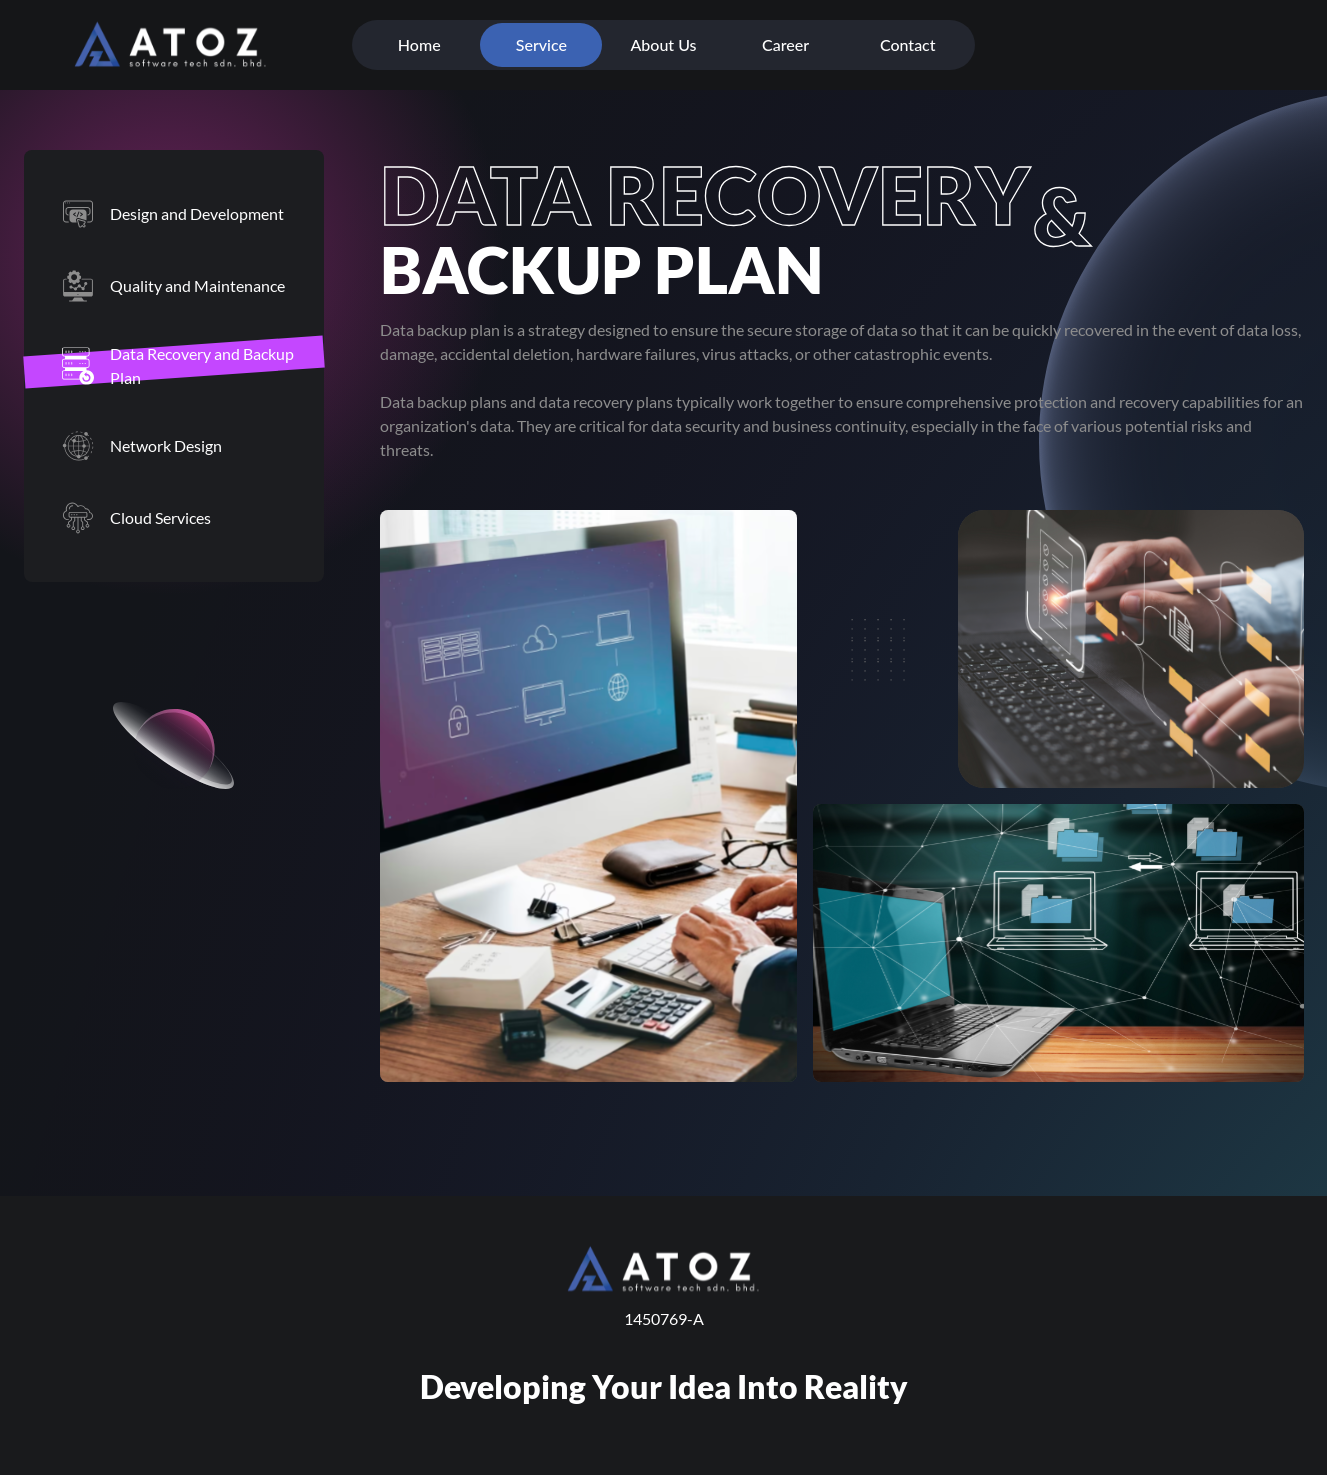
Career (785, 44)
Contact (908, 44)
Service (541, 44)
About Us (663, 44)
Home (419, 44)
